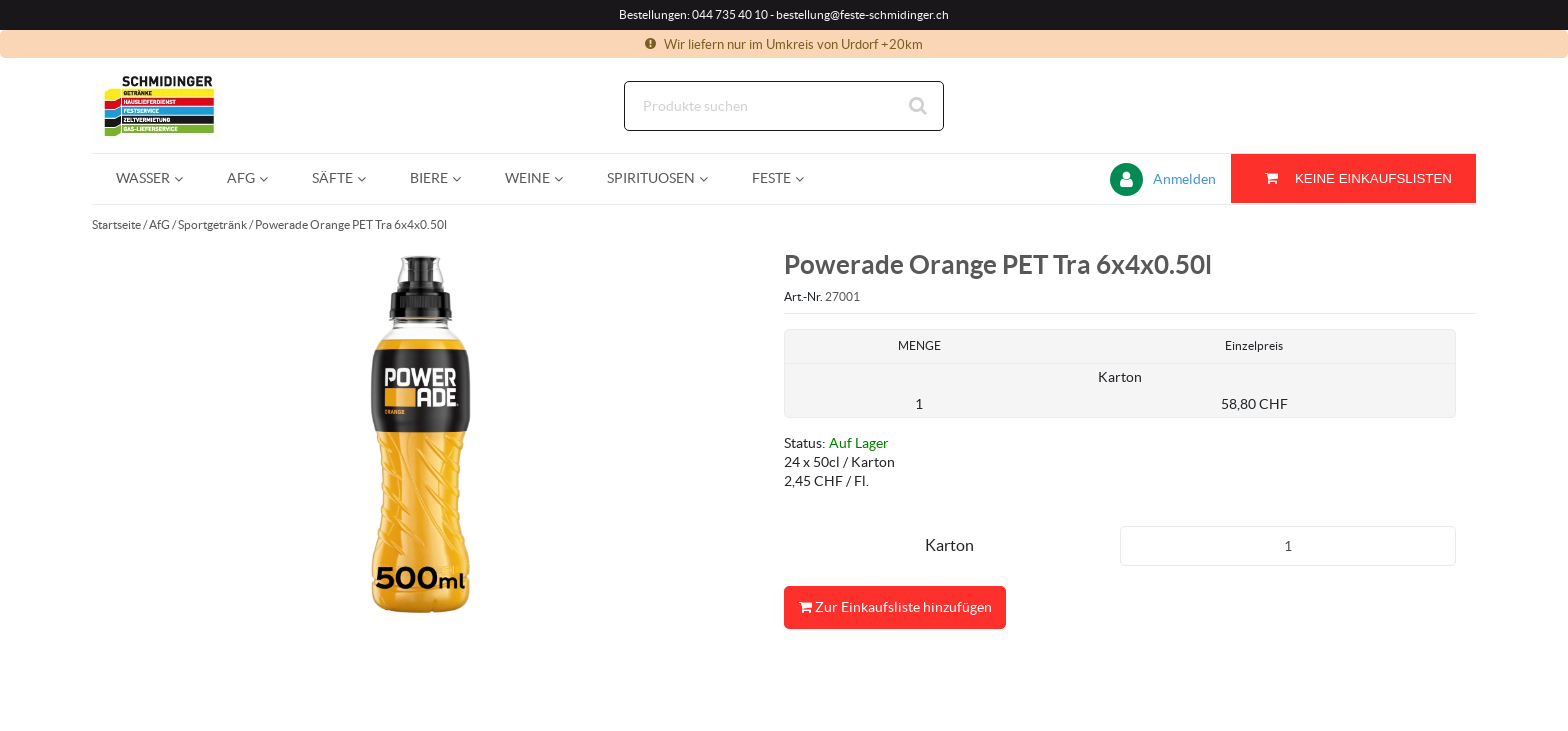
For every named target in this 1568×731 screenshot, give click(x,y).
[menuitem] (147, 178)
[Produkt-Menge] (1288, 546)
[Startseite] (187, 105)
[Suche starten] (919, 106)
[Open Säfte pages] (369, 178)
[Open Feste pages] (807, 178)
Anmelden (1184, 179)
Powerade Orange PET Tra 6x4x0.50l (351, 224)
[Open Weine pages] (566, 178)
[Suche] (784, 106)
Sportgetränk (212, 224)
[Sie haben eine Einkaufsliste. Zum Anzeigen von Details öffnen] (1353, 178)
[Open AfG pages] (271, 178)
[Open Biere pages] (464, 178)
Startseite (116, 224)
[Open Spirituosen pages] (711, 178)
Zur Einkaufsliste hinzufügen (895, 607)
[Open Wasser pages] (186, 178)
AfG (159, 224)
